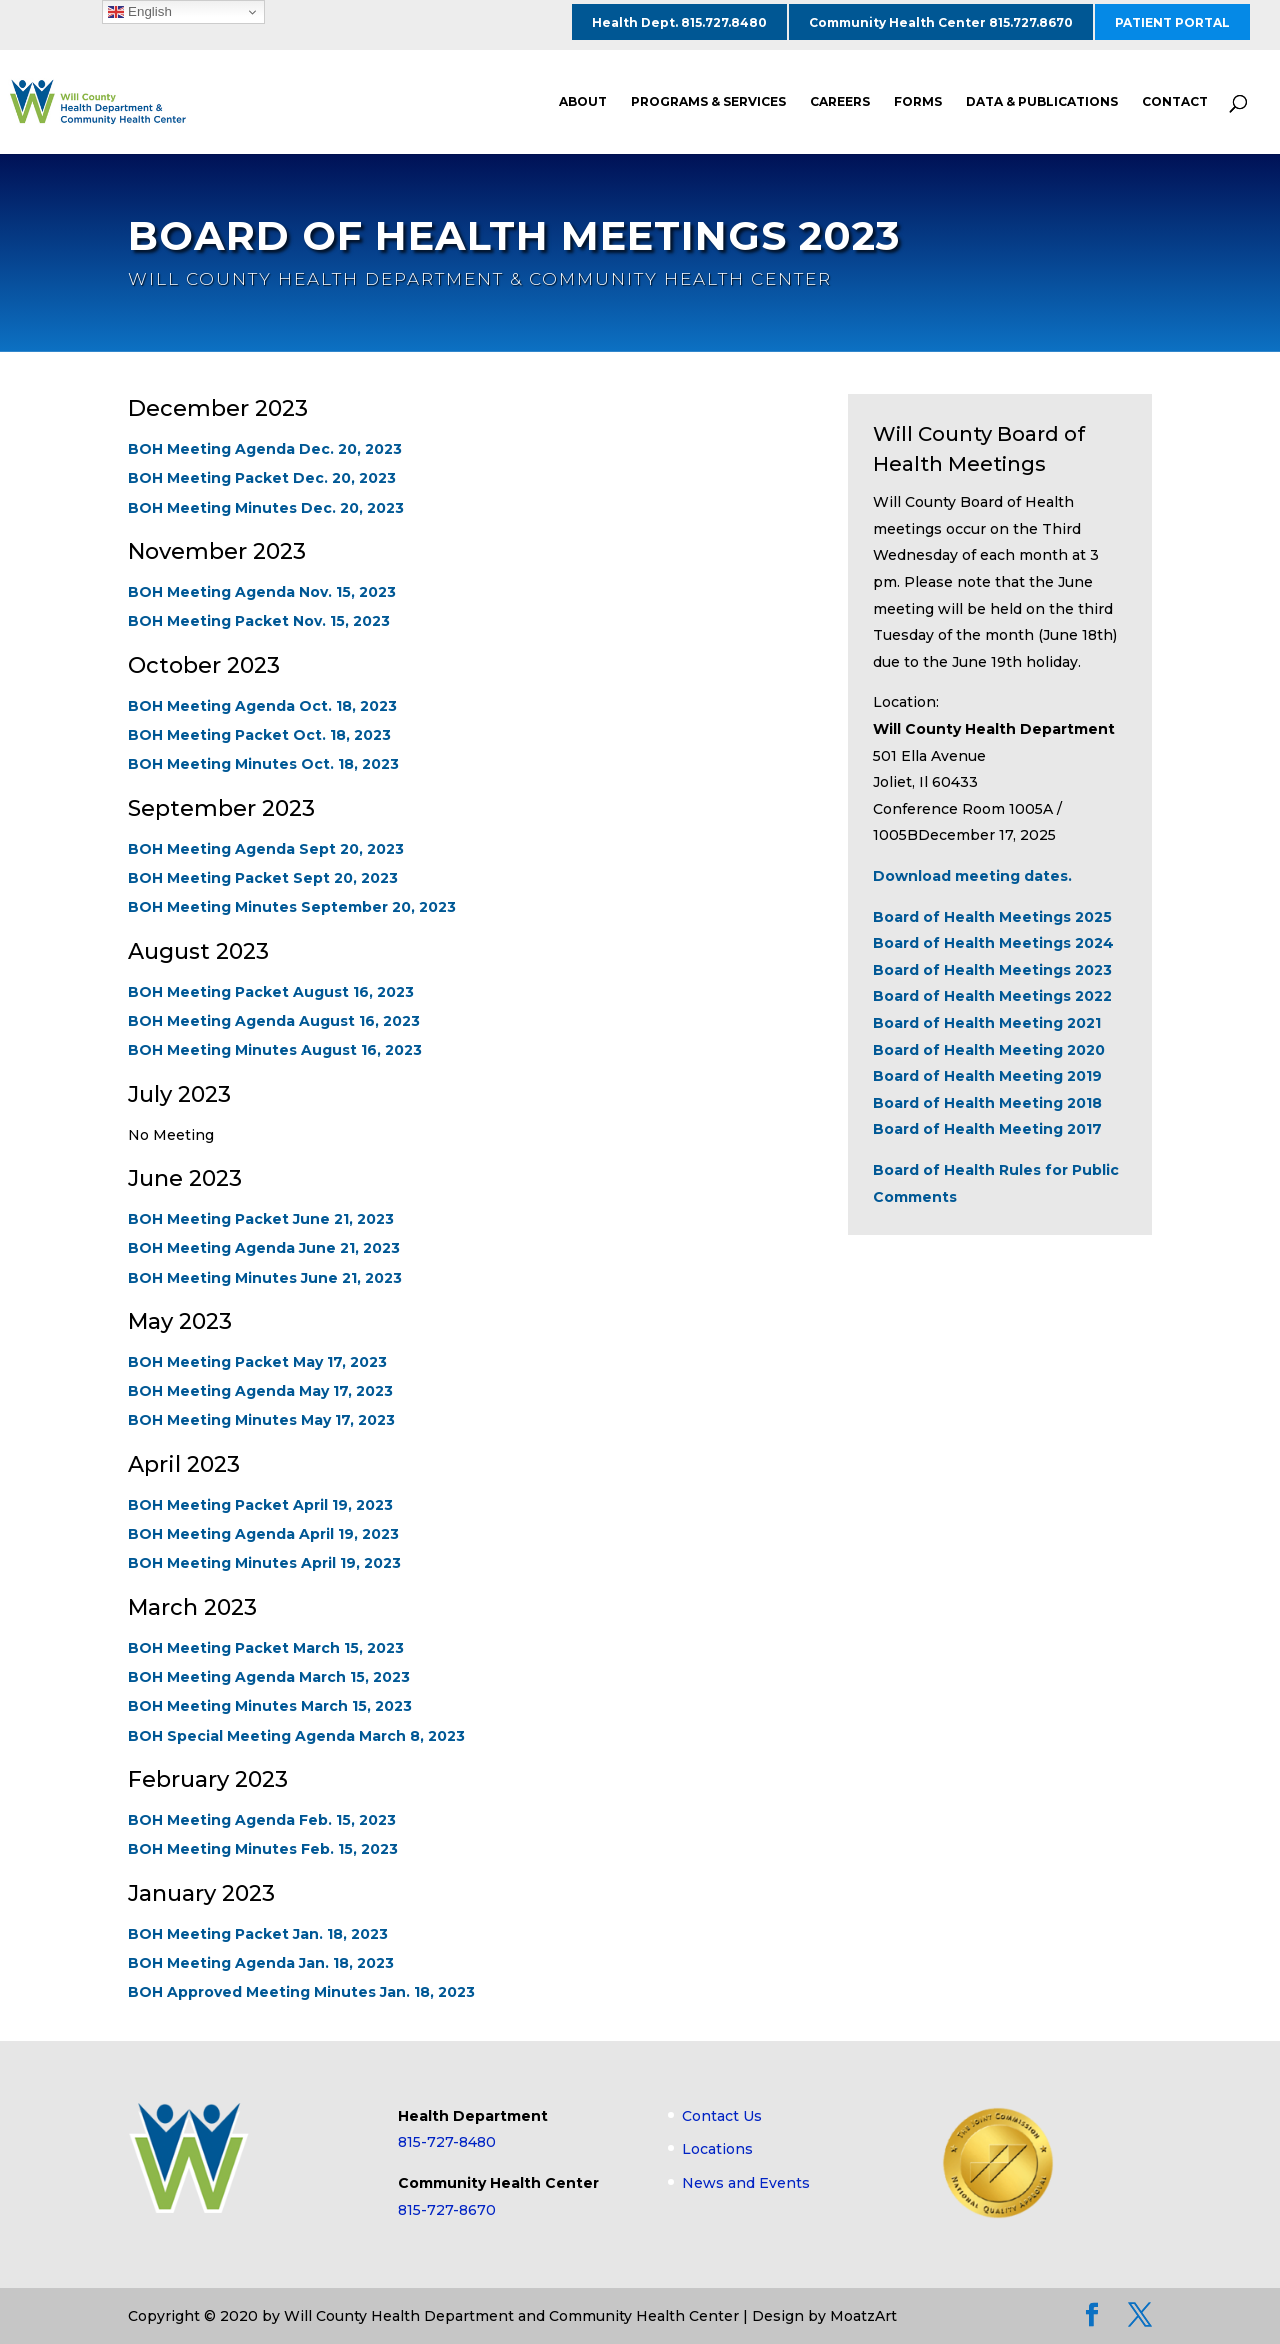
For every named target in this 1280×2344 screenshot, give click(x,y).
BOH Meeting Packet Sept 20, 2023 (263, 878)
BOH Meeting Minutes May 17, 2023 (261, 1421)
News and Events (746, 2183)
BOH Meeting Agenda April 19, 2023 (263, 1534)
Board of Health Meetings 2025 (992, 917)
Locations (717, 2149)
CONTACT (1175, 102)
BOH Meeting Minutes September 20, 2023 (292, 907)
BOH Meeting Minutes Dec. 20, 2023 (266, 508)
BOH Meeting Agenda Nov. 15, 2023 (262, 592)
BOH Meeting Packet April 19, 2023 (260, 1505)
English (139, 12)
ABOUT (583, 102)
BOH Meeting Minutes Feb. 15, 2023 (263, 1849)
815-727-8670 (447, 2210)
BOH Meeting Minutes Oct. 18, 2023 (263, 765)
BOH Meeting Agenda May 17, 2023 (260, 1391)
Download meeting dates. (972, 876)
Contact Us (722, 2116)
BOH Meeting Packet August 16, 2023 (271, 992)
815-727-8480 (447, 2142)
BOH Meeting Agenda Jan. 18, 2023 (261, 1963)
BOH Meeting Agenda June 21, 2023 (264, 1248)
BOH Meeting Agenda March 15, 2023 (269, 1677)
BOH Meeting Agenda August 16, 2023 (274, 1021)
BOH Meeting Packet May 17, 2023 (257, 1362)
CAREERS (840, 102)
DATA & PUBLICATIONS (1042, 102)
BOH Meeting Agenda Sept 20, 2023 (266, 849)
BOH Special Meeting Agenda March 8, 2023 (296, 1736)
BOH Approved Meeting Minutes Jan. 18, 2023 (301, 1992)
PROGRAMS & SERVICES (708, 102)
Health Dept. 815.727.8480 (679, 22)
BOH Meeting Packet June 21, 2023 (261, 1219)
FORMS (918, 102)
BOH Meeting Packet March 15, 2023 (266, 1648)
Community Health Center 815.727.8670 (941, 22)
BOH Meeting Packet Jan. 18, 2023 (258, 1934)
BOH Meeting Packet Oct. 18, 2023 (259, 735)
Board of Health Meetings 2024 (993, 943)
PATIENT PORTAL (1172, 22)
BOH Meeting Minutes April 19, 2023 (264, 1564)
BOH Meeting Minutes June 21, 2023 (265, 1278)
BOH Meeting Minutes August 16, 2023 (275, 1050)
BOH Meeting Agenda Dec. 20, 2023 (265, 449)
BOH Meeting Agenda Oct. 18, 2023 (262, 706)
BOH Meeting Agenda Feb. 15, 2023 (262, 1820)
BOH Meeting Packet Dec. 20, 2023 (262, 479)
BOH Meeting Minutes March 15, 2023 (270, 1707)
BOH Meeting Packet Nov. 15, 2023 (259, 622)
